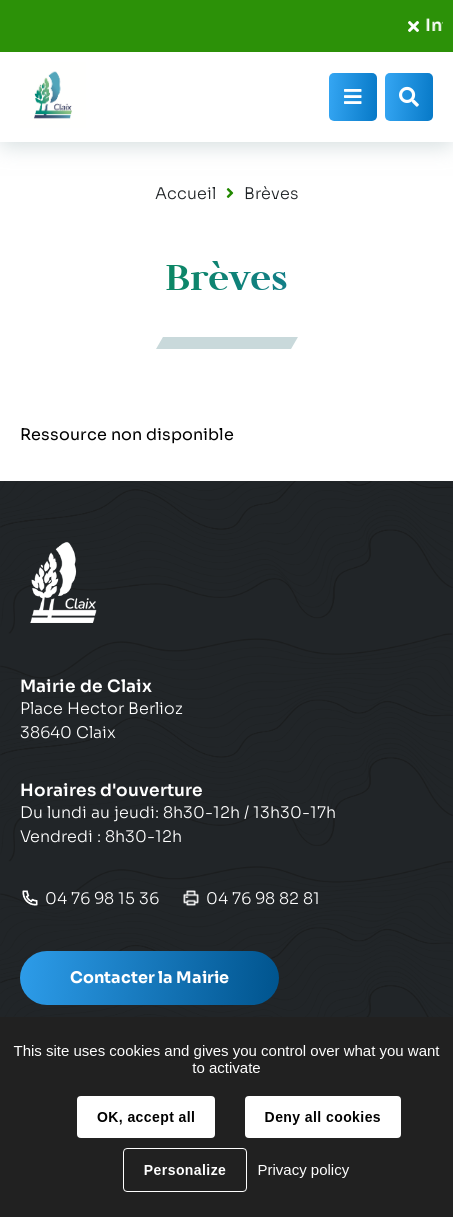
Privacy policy (303, 1169)
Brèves (271, 193)
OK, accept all (146, 1117)
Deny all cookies (323, 1117)
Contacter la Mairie (149, 977)
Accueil (185, 193)
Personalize (185, 1170)
